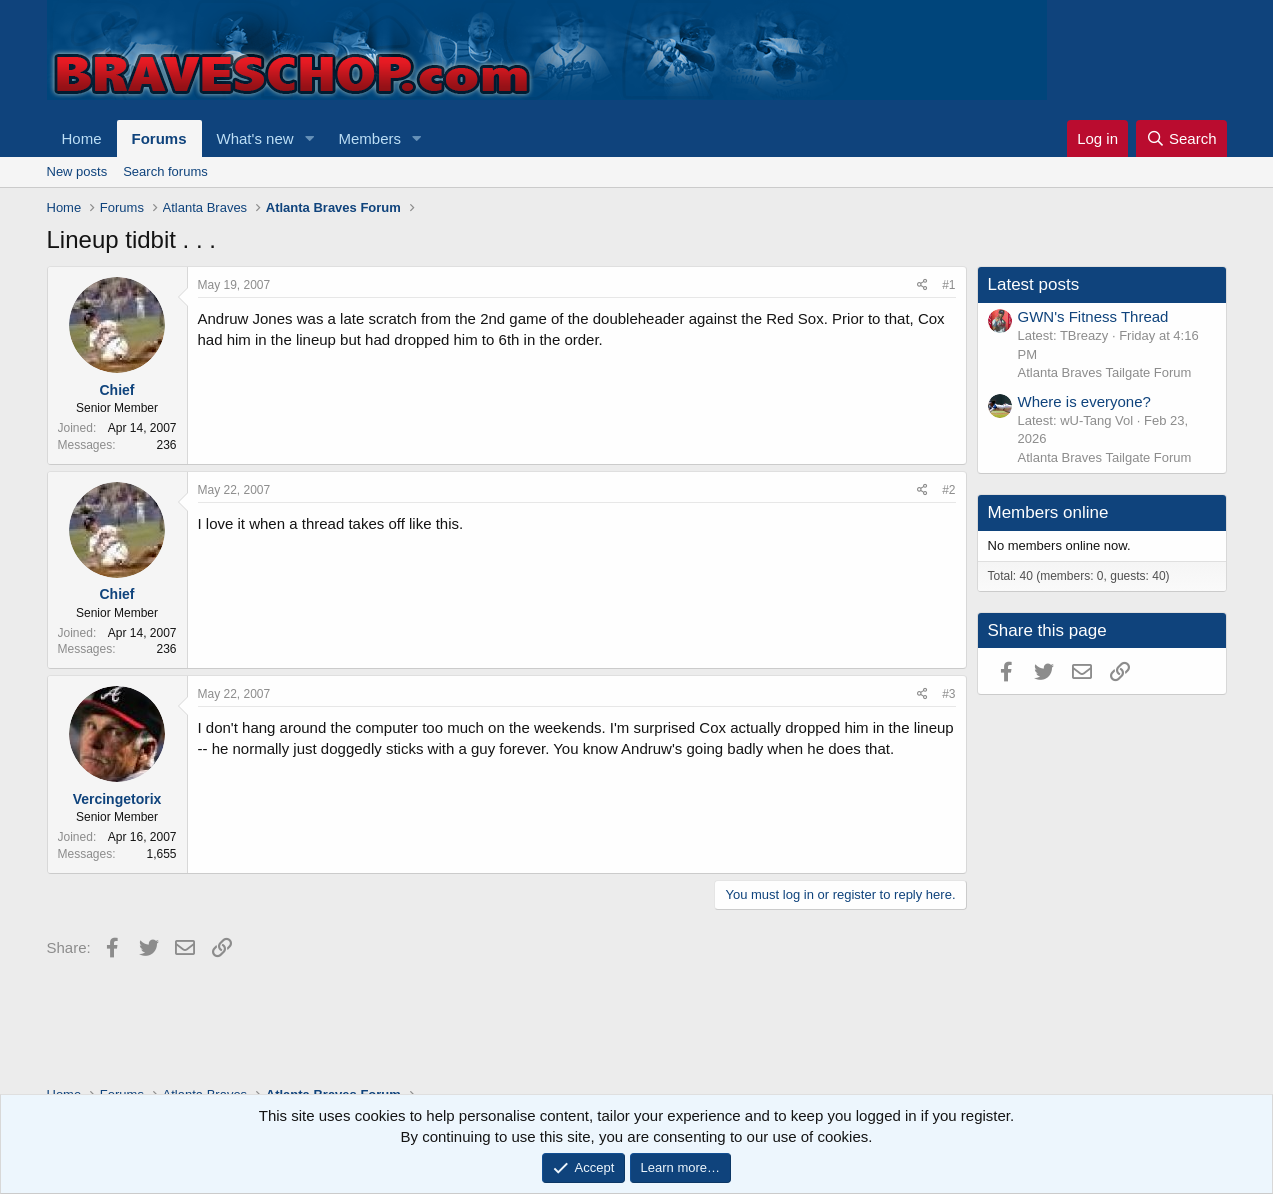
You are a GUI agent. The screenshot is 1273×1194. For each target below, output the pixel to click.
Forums (159, 138)
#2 (948, 490)
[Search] (1181, 138)
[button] (309, 138)
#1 (948, 285)
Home (82, 138)
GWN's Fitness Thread (1093, 316)
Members (369, 138)
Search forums (165, 171)
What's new (255, 138)
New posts (77, 171)
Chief (117, 390)
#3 (948, 694)
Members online (1048, 512)
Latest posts (1034, 284)
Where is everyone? (1084, 401)
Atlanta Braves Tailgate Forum (1105, 372)
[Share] (922, 285)
